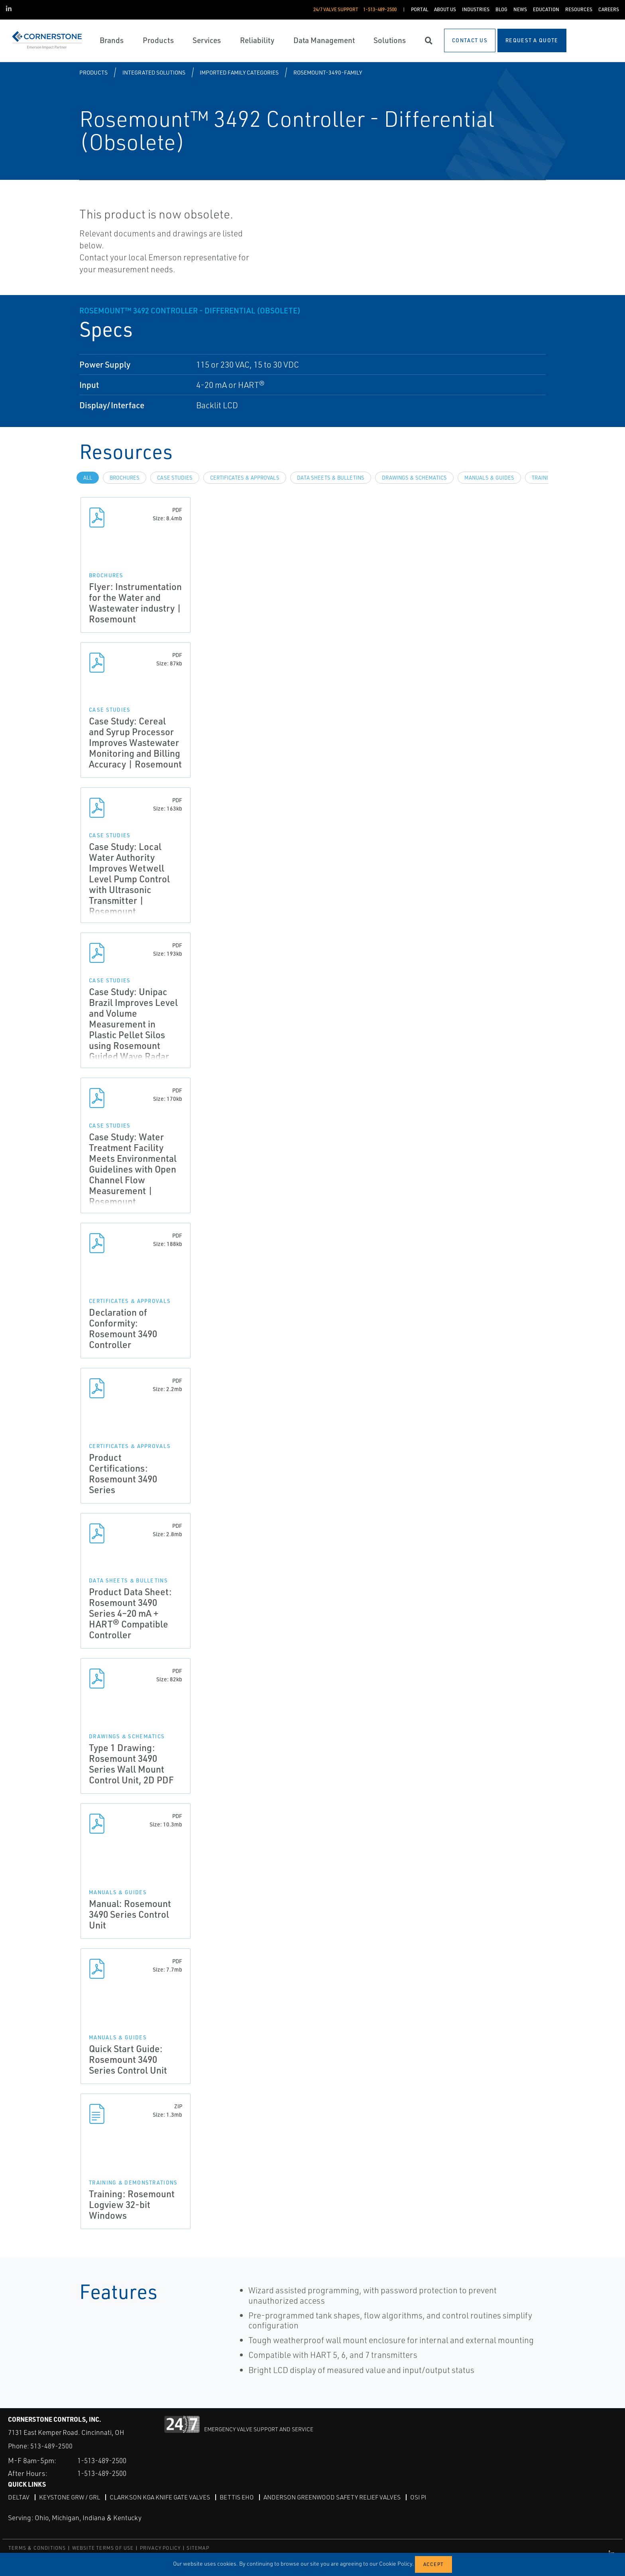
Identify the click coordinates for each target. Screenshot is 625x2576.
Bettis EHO (241, 2497)
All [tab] (87, 477)
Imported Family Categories (239, 72)
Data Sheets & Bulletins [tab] (330, 477)
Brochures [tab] (125, 477)
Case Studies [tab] (175, 477)
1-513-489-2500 (104, 2460)
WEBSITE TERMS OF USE (103, 2548)
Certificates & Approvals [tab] (244, 477)
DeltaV (18, 2497)
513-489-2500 (51, 2446)
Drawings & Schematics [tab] (414, 477)
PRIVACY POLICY (160, 2548)
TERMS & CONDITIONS (37, 2548)
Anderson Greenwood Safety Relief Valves (338, 2497)
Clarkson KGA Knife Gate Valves (162, 2497)
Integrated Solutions (153, 72)
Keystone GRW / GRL (70, 2497)
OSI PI (426, 2497)
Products (93, 72)
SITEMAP (198, 2548)
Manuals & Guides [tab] (489, 477)
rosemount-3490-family (327, 72)
